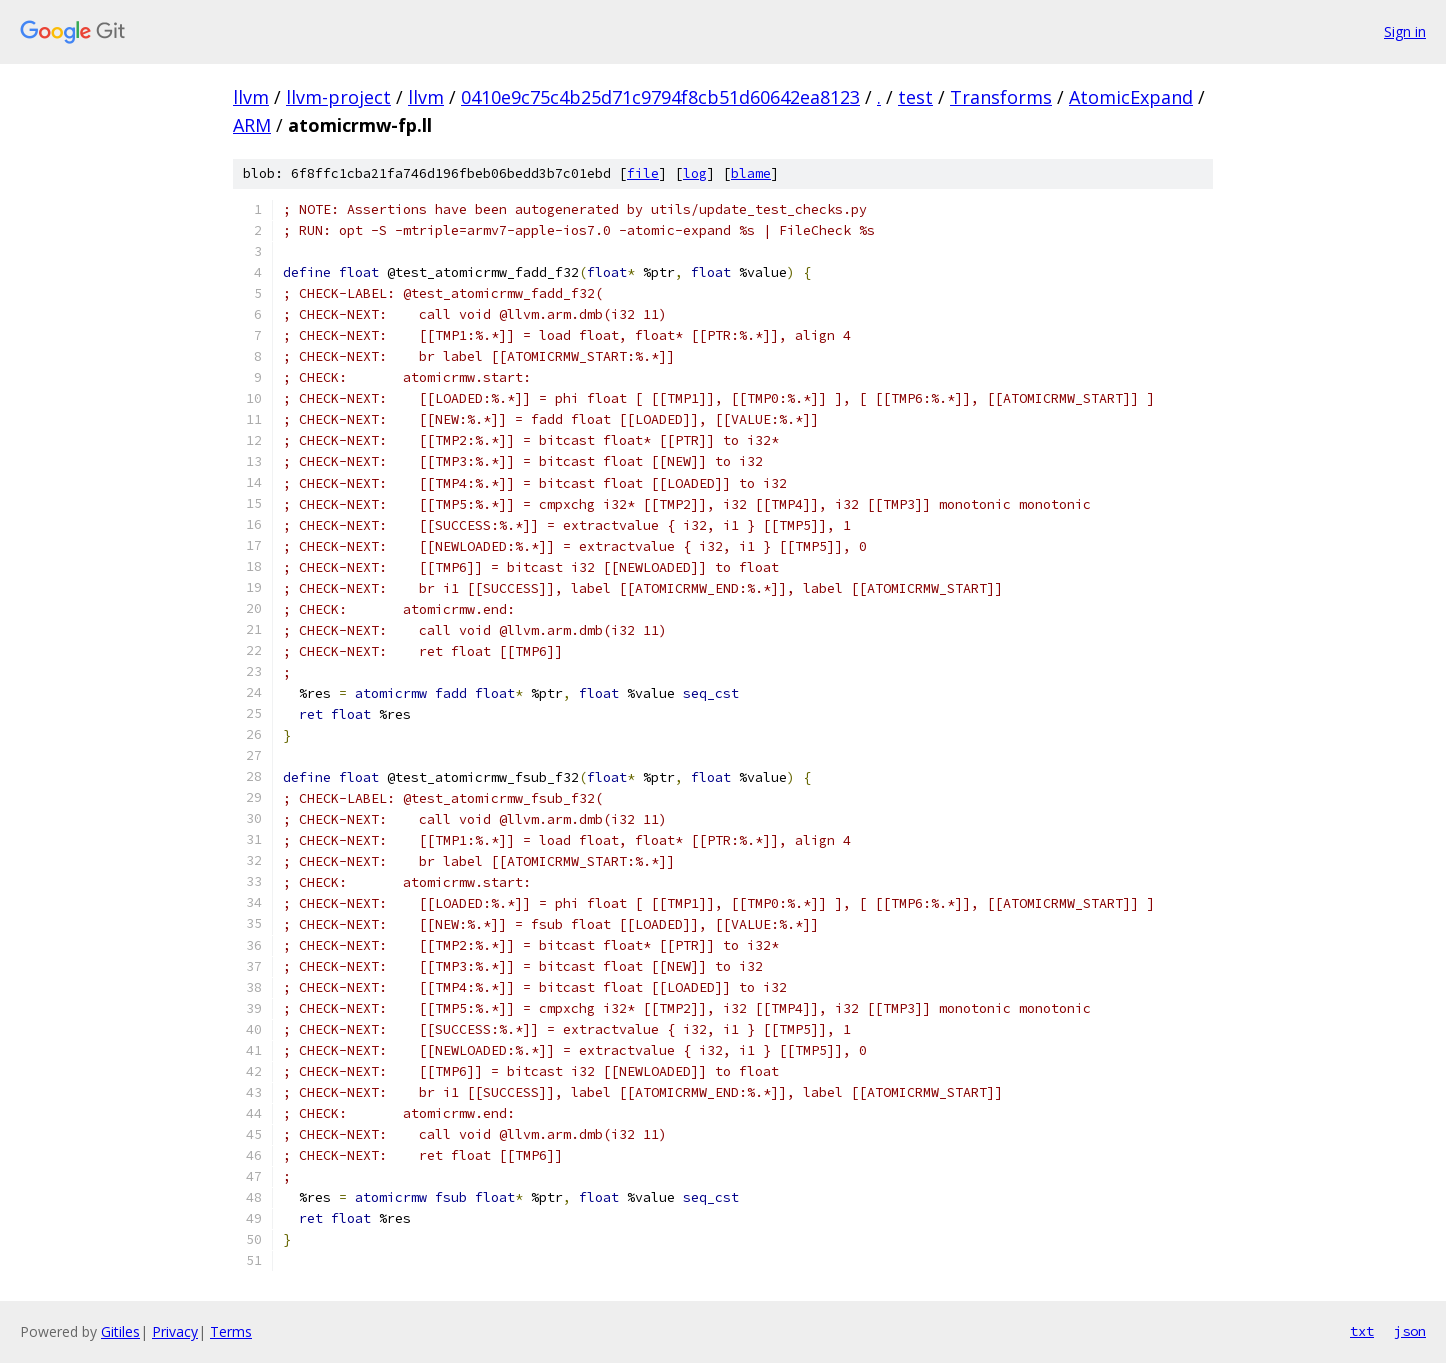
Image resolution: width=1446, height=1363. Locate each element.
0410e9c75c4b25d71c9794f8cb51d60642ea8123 (660, 97)
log (695, 173)
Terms (231, 1331)
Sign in (1405, 31)
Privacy (175, 1331)
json (1410, 1331)
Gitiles (120, 1331)
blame (751, 173)
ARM (252, 125)
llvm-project (338, 97)
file (643, 173)
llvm (251, 97)
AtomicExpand (1131, 97)
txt (1362, 1331)
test (915, 97)
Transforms (1001, 97)
